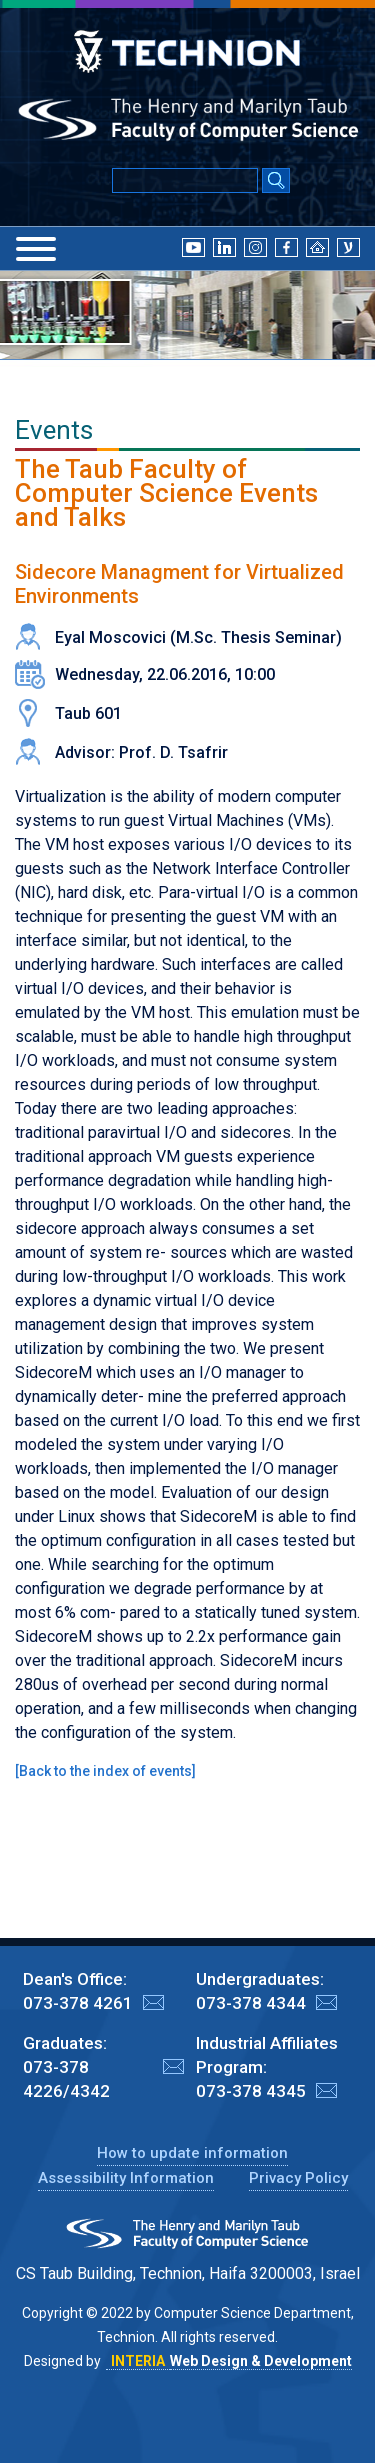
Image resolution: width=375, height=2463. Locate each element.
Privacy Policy (298, 2178)
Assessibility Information (126, 2178)
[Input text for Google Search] (185, 180)
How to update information (192, 2153)
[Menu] (36, 249)
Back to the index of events (105, 1771)
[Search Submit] (276, 182)
